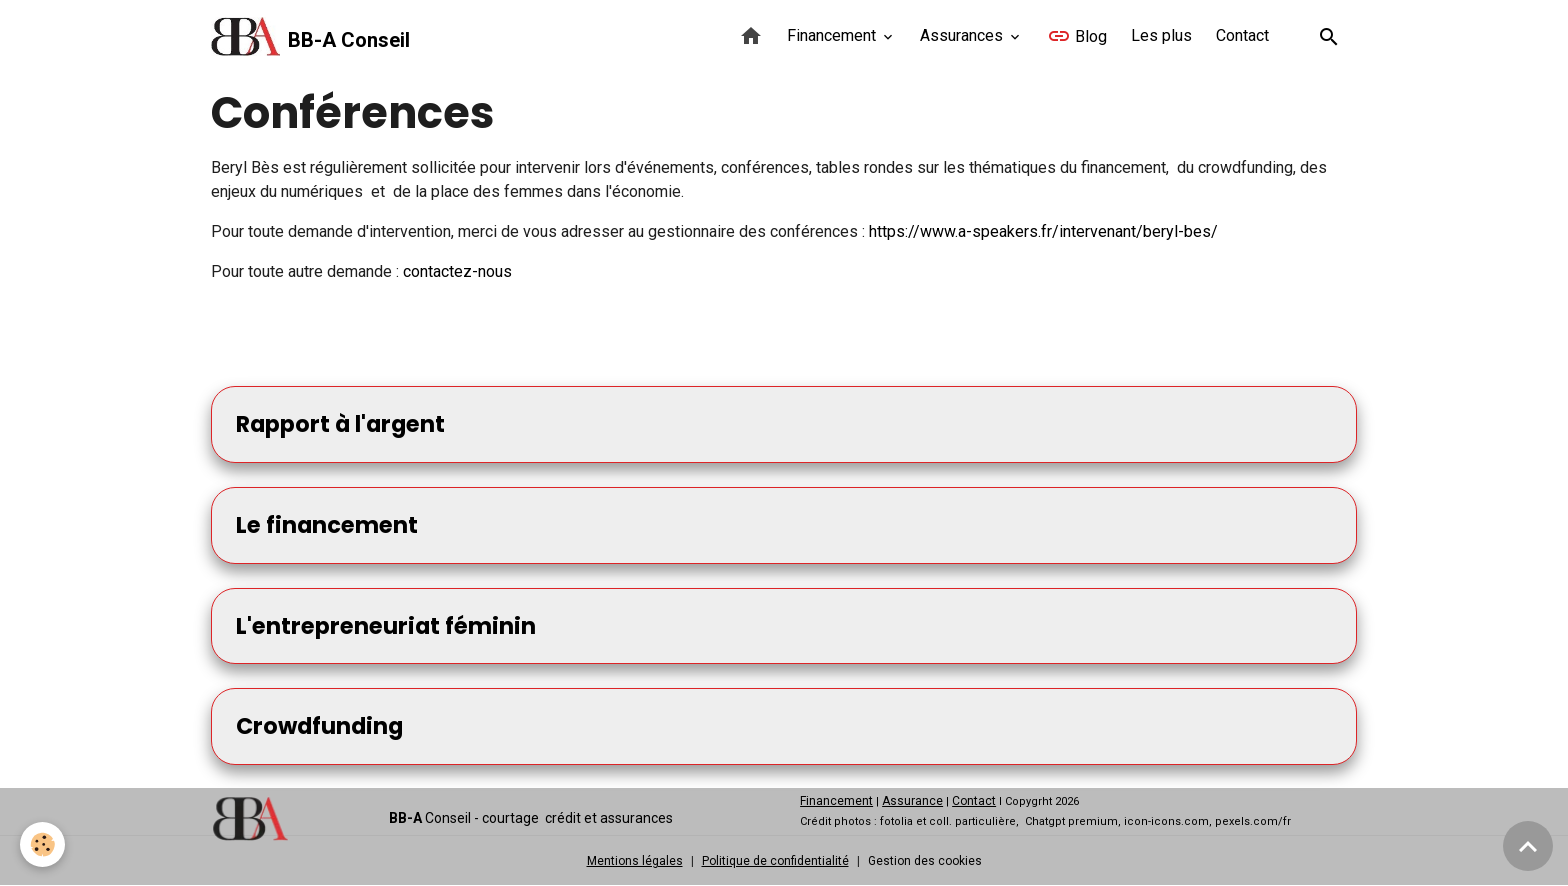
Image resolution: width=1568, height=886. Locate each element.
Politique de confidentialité (775, 861)
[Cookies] (42, 844)
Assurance (912, 801)
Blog (1077, 36)
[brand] (310, 37)
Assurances (963, 35)
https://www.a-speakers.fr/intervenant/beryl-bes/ (1043, 231)
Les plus (1161, 35)
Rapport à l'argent (340, 424)
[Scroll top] (1528, 846)
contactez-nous (457, 271)
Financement (833, 35)
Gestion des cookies (925, 861)
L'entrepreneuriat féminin (386, 626)
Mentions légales (635, 861)
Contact (1242, 35)
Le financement (327, 525)
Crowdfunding (319, 726)
